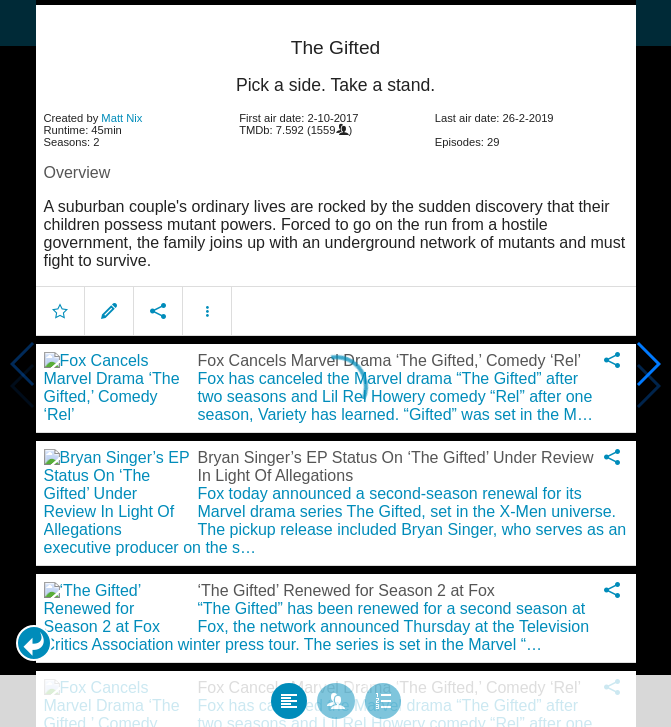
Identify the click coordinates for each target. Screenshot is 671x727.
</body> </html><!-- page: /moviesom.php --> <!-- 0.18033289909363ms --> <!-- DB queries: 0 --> (335, 363)
